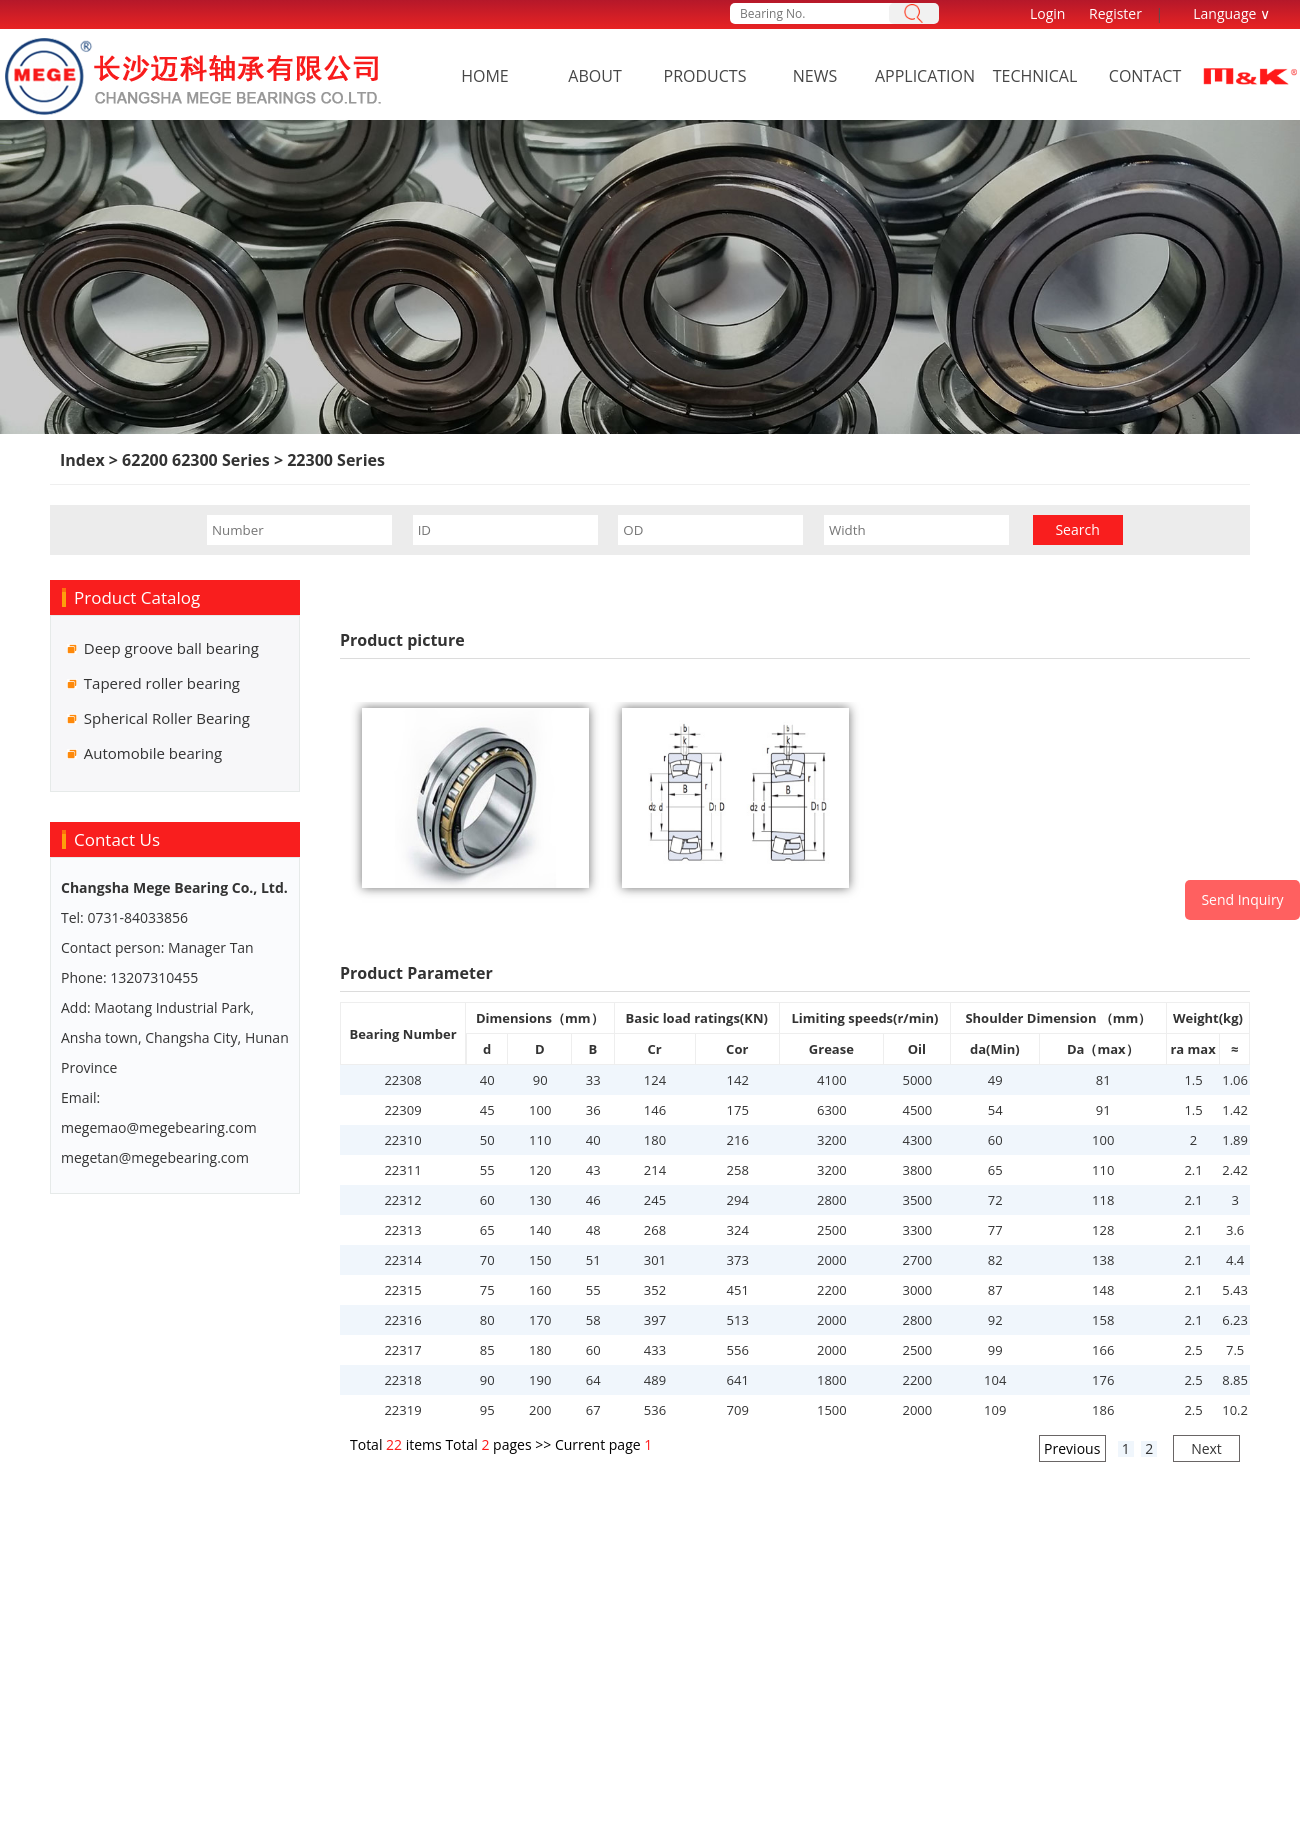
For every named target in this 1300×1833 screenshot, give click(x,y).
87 (995, 1290)
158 (1103, 1320)
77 (995, 1230)
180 (655, 1140)
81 (1103, 1080)
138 (1103, 1260)
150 (540, 1260)
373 (738, 1260)
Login (1047, 13)
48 (593, 1230)
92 (995, 1320)
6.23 (1235, 1320)
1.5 (1193, 1080)
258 (738, 1170)
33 (593, 1080)
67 (593, 1410)
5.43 (1235, 1290)
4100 (832, 1080)
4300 (917, 1140)
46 (593, 1200)
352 (655, 1290)
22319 (402, 1410)
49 (995, 1080)
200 (540, 1410)
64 (593, 1380)
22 (394, 1444)
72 (995, 1200)
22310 (402, 1140)
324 (738, 1230)
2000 (832, 1260)
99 (995, 1350)
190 (540, 1380)
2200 (832, 1290)
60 (995, 1140)
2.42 (1235, 1170)
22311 (402, 1170)
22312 (402, 1200)
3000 (917, 1290)
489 (655, 1380)
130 (540, 1200)
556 (738, 1350)
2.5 (1193, 1350)
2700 (917, 1260)
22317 (402, 1350)
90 (540, 1080)
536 (655, 1410)
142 (738, 1080)
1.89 (1235, 1140)
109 (995, 1410)
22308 (402, 1080)
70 (487, 1260)
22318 (402, 1380)
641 (738, 1380)
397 (655, 1320)
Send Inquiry (1242, 899)
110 (540, 1140)
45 (487, 1110)
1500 (832, 1410)
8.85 (1235, 1380)
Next (1206, 1448)
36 (593, 1110)
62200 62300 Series (198, 460)
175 (738, 1110)
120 (540, 1170)
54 (995, 1110)
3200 (832, 1140)
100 (540, 1110)
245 (655, 1200)
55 (487, 1170)
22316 (402, 1320)
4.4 (1235, 1260)
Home (485, 76)
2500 (832, 1230)
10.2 (1235, 1410)
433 (655, 1350)
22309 (402, 1110)
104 (995, 1380)
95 (487, 1410)
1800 (832, 1380)
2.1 (1193, 1170)
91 (1103, 1110)
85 (487, 1350)
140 (540, 1230)
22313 (402, 1230)
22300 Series (334, 460)
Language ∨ (1231, 13)
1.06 (1235, 1080)
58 (593, 1320)
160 (540, 1290)
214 (655, 1170)
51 (593, 1260)
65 (995, 1170)
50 (487, 1140)
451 (738, 1290)
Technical (1035, 76)
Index (82, 460)
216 (738, 1140)
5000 (917, 1080)
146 (655, 1110)
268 (655, 1230)
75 (487, 1290)
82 (995, 1260)
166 (1103, 1350)
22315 (402, 1290)
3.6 (1235, 1230)
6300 (832, 1110)
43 (593, 1170)
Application (925, 76)
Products (705, 76)
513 (738, 1320)
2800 (832, 1200)
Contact (1145, 76)
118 (1103, 1200)
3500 (917, 1200)
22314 (402, 1260)
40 (487, 1080)
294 (738, 1200)
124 (655, 1080)
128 (1103, 1230)
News (815, 76)
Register (1115, 13)
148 (1103, 1290)
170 (540, 1320)
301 (655, 1260)
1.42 (1235, 1110)
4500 (917, 1110)
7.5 (1235, 1350)
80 (487, 1320)
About (594, 76)
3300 (917, 1230)
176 (1103, 1380)
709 (738, 1410)
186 (1103, 1410)
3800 (917, 1170)
